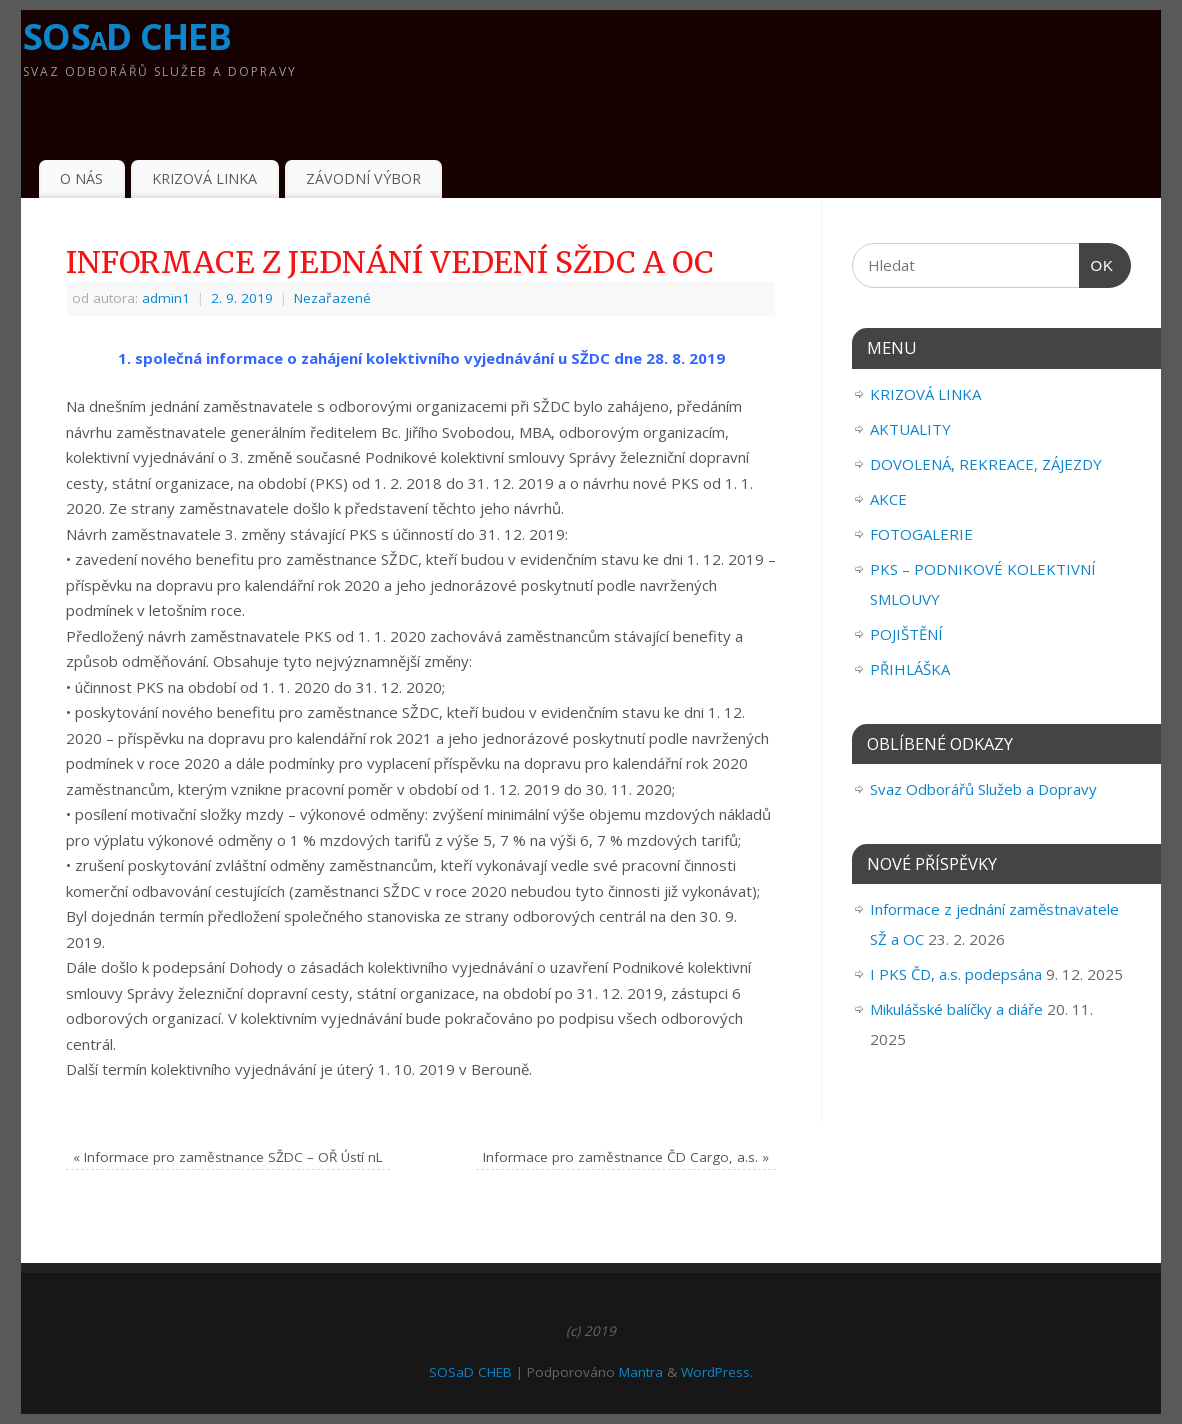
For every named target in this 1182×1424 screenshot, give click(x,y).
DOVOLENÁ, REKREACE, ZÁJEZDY (986, 464)
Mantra (641, 1372)
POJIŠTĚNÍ (906, 634)
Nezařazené (332, 298)
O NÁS (81, 178)
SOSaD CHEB (127, 36)
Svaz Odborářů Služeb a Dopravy (983, 789)
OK (1097, 266)
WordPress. (717, 1372)
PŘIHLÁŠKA (910, 669)
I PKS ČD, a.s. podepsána (956, 974)
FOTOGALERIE (921, 534)
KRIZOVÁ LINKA (204, 178)
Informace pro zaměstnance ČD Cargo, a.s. (626, 1157)
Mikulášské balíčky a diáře (956, 1009)
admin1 (166, 298)
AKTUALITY (910, 429)
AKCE (888, 499)
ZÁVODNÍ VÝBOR (363, 178)
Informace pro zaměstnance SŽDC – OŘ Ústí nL (228, 1157)
